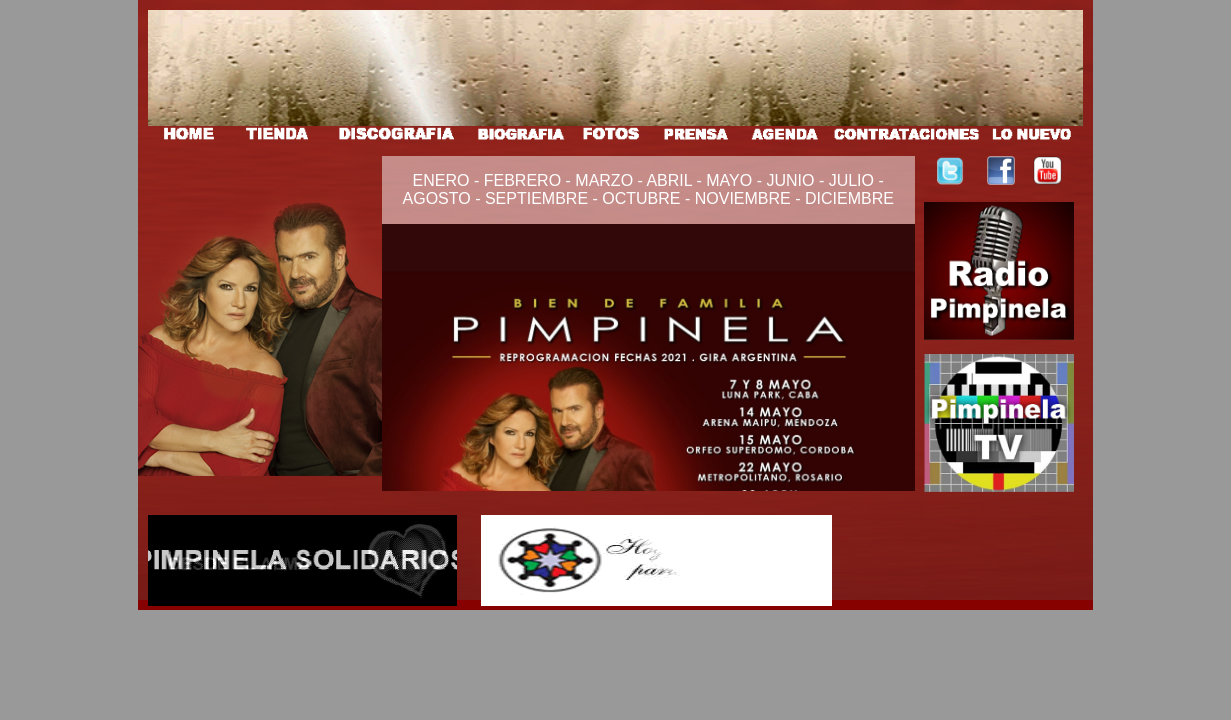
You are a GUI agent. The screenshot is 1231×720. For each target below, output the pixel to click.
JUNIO (790, 180)
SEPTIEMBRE (536, 198)
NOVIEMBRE (743, 198)
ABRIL (671, 180)
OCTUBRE (641, 198)
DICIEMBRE (849, 198)
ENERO (443, 180)
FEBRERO (525, 180)
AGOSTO (437, 198)
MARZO (606, 180)
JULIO (851, 180)
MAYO (727, 180)
